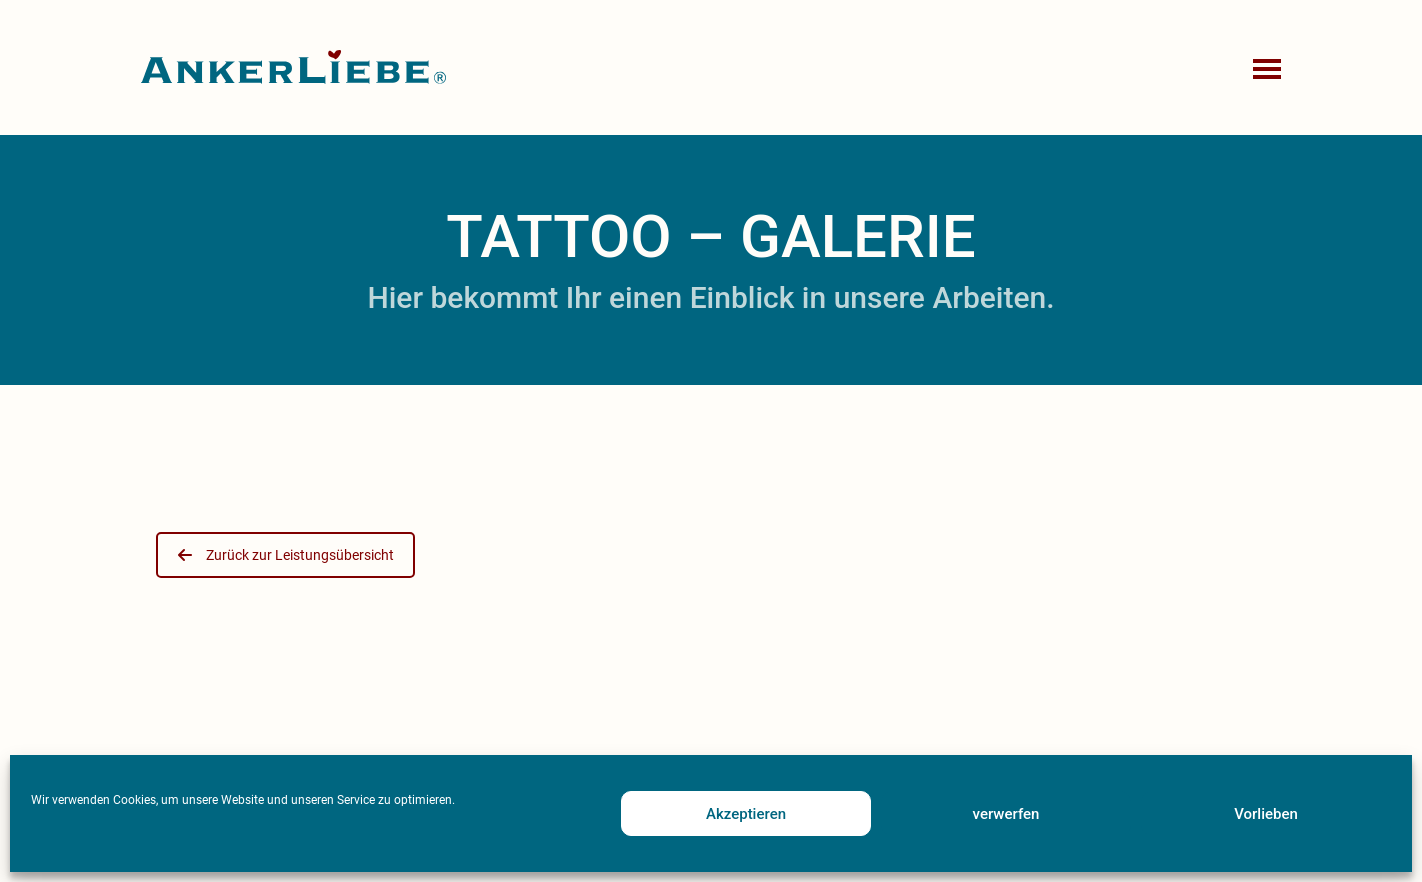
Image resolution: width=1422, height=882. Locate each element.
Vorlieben (1266, 814)
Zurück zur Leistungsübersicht (286, 555)
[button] (1269, 68)
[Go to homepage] (293, 67)
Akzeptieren (746, 814)
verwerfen (1006, 814)
